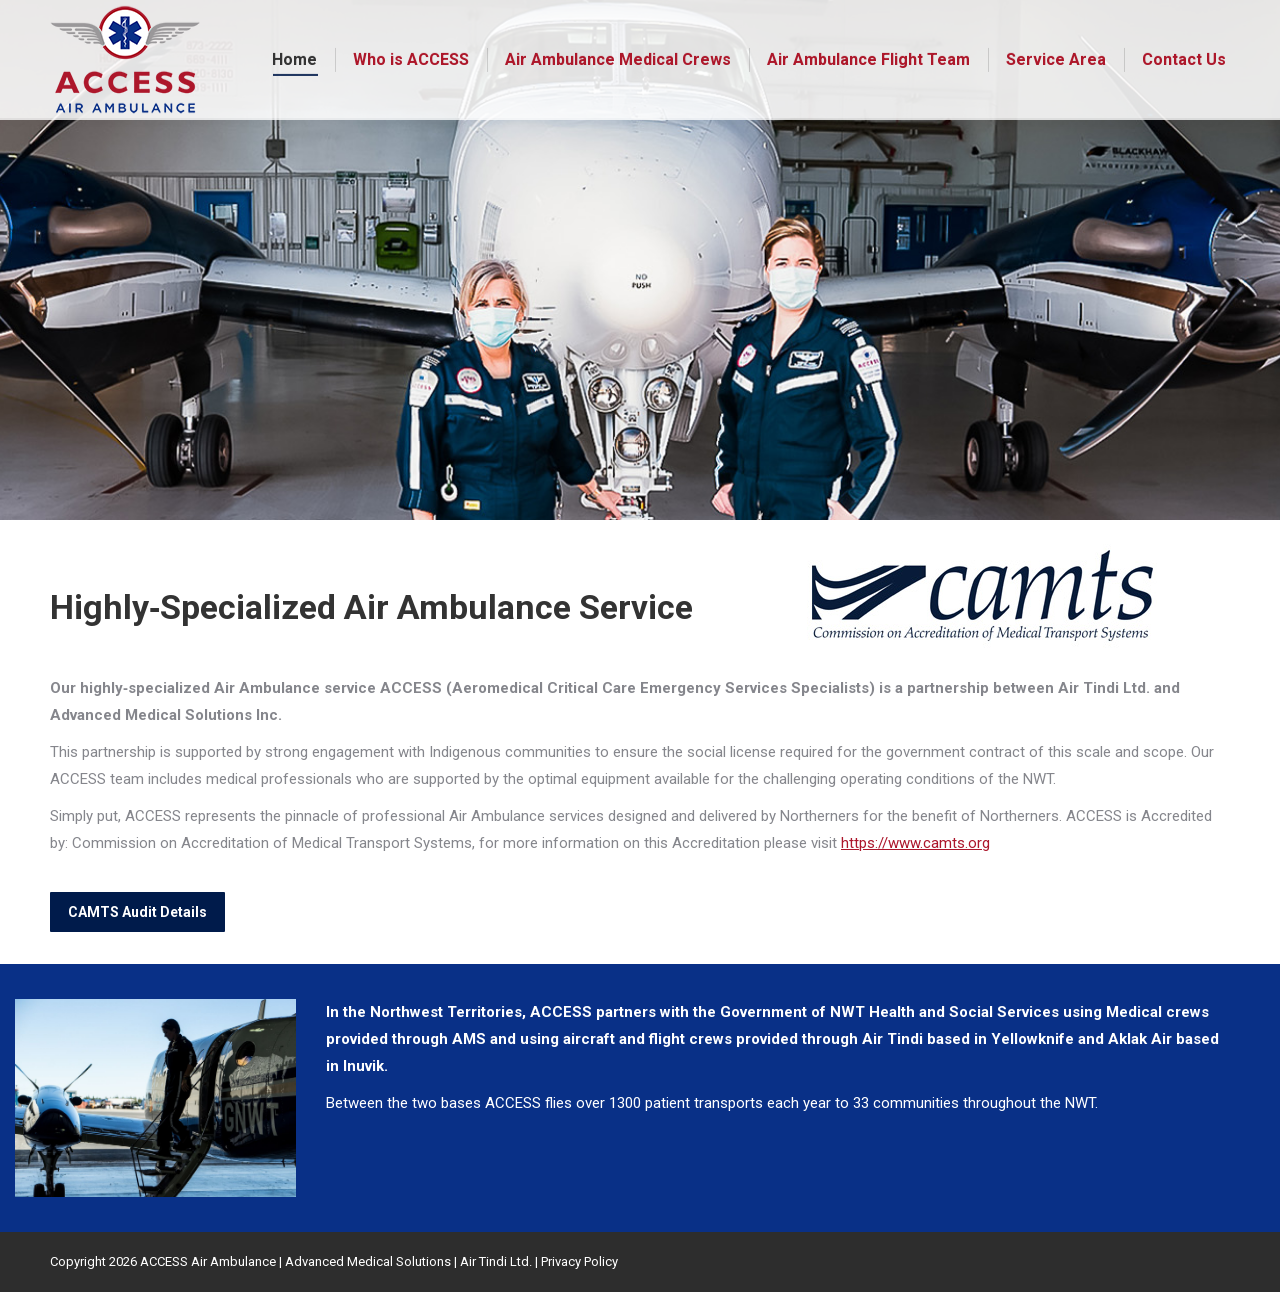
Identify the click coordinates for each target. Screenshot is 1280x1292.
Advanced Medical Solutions (368, 1261)
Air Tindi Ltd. (496, 1261)
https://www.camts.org (915, 843)
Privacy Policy (579, 1261)
